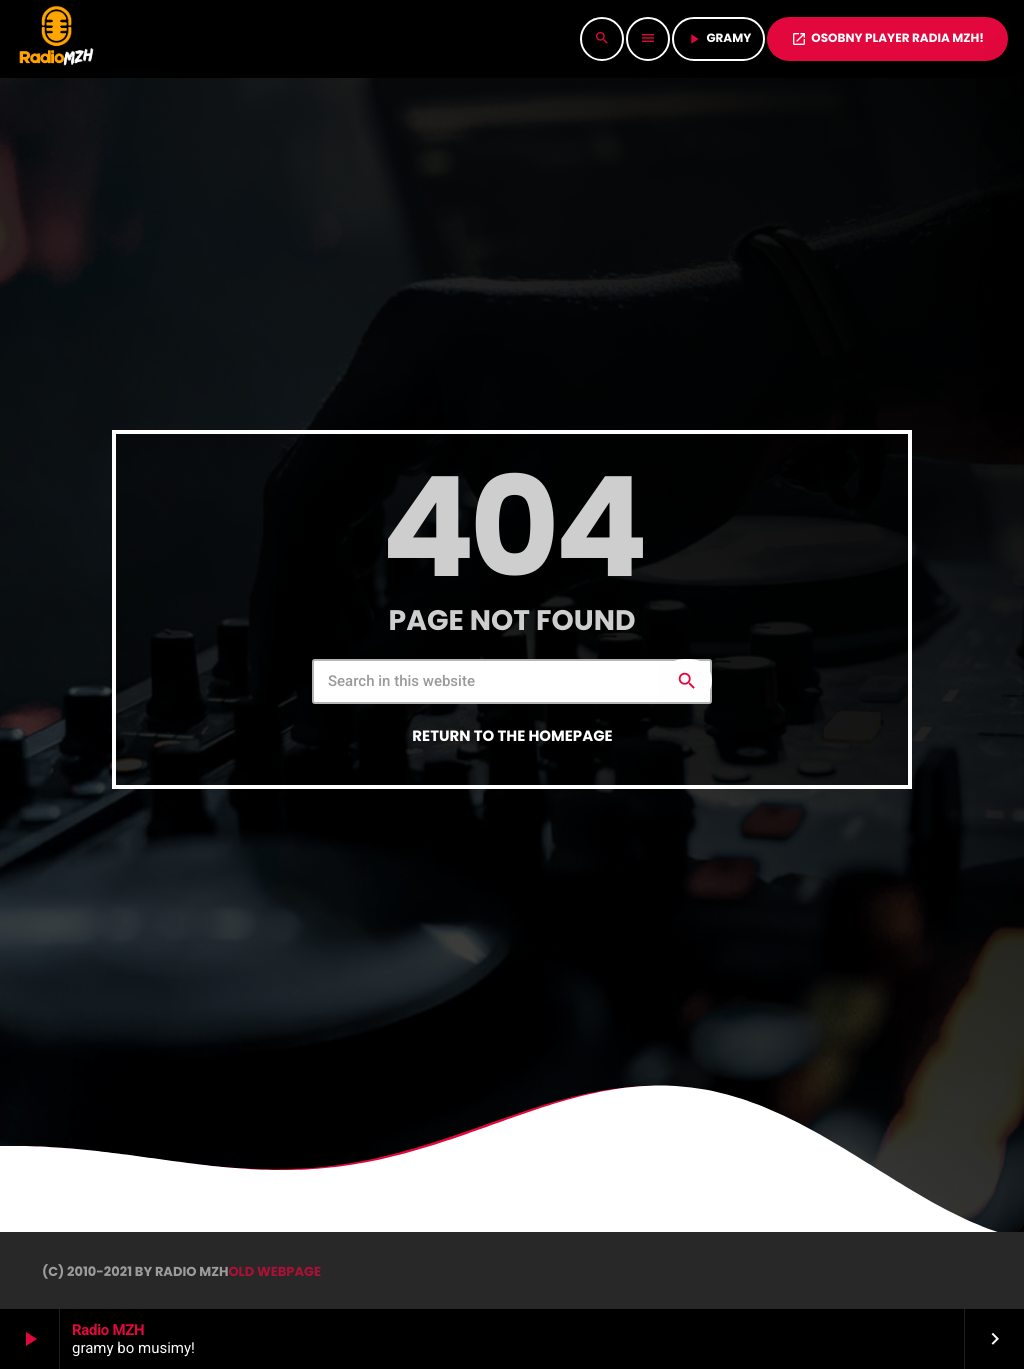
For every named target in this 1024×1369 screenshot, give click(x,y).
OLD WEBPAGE (274, 1271)
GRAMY (718, 38)
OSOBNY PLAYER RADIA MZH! (887, 38)
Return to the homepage (512, 736)
